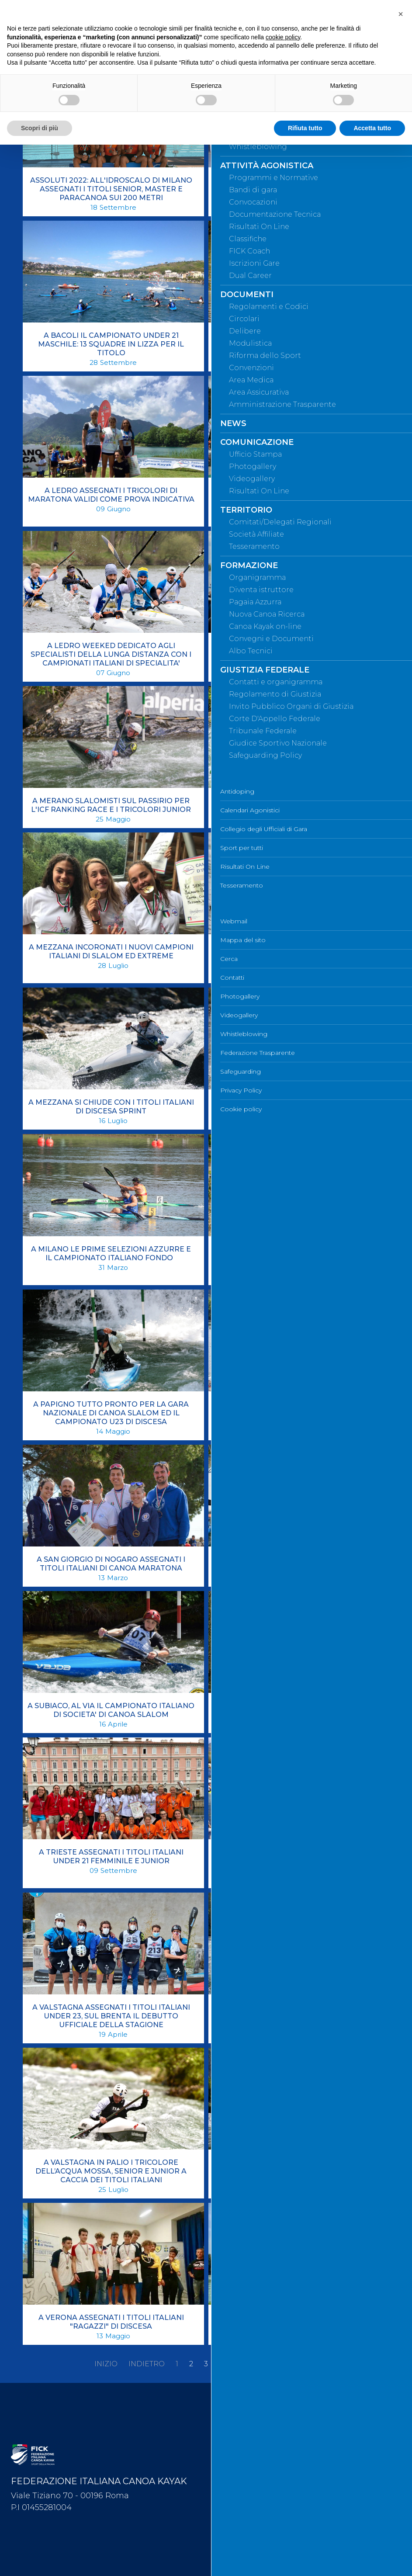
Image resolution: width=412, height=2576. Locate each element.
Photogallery (236, 2467)
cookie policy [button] (283, 37)
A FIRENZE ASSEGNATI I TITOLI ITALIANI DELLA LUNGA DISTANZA (296, 339)
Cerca (226, 2438)
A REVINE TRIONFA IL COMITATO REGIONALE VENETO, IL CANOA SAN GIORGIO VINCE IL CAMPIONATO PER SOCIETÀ (296, 1413)
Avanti (277, 2364)
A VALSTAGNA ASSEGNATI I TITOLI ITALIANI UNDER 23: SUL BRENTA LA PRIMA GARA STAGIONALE (296, 2016)
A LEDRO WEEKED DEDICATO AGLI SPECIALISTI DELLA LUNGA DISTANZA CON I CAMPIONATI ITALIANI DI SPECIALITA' (111, 654)
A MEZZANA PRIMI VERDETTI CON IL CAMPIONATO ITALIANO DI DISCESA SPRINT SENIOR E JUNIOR (296, 956)
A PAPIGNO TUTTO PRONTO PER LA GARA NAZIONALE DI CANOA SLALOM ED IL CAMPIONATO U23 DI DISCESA (111, 1413)
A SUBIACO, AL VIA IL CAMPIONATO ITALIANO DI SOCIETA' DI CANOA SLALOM (111, 1710)
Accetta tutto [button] (372, 128)
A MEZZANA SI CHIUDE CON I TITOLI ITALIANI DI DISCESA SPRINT (111, 1106)
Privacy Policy (238, 2539)
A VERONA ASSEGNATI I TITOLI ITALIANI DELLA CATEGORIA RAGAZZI (296, 2321)
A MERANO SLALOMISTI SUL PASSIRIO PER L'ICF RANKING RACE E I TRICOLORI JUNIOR (111, 805)
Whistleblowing (240, 2496)
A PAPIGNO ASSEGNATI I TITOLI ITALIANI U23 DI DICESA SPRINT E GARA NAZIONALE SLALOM (297, 1258)
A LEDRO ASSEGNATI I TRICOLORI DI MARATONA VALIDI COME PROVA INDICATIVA (111, 494)
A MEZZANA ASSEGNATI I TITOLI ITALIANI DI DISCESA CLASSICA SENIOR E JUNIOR (296, 805)
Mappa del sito (240, 2424)
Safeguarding (237, 2525)
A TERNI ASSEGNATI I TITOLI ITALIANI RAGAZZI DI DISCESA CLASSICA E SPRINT (296, 1710)
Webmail (230, 2409)
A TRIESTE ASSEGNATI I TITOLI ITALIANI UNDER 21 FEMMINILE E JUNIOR (111, 1856)
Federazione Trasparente (254, 2510)
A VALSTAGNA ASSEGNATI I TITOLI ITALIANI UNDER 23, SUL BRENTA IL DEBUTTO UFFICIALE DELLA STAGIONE (111, 2016)
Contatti (229, 2453)
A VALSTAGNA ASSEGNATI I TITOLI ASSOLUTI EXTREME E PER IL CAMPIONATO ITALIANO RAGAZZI (296, 1861)
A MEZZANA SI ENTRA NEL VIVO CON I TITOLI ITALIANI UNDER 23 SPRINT (296, 1106)
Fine (309, 2364)
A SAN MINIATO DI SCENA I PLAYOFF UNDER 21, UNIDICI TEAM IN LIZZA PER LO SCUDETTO (297, 1563)
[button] (401, 14)
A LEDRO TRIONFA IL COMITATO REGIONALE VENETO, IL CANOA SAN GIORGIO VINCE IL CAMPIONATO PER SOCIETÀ (296, 499)
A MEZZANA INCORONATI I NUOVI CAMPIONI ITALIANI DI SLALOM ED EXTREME (111, 951)
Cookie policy (238, 2554)
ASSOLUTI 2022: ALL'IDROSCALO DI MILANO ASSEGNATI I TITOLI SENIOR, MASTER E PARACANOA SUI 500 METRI (296, 189)
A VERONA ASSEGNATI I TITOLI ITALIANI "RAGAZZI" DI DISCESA (111, 2321)
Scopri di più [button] (39, 128)
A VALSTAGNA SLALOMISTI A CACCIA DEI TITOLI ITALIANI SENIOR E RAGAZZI (296, 2166)
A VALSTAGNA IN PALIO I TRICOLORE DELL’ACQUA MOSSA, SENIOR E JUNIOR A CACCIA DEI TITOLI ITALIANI (111, 2171)
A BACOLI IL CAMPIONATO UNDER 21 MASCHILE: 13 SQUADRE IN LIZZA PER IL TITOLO (111, 344)
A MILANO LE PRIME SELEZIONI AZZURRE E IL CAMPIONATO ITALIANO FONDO (111, 1253)
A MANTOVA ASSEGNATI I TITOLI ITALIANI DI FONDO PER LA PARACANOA (296, 650)
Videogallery (236, 2482)
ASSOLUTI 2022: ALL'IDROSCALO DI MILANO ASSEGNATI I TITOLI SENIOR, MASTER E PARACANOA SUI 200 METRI (111, 189)
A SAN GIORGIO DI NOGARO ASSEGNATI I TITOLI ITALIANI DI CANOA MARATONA (111, 1563)
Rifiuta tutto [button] (305, 128)
